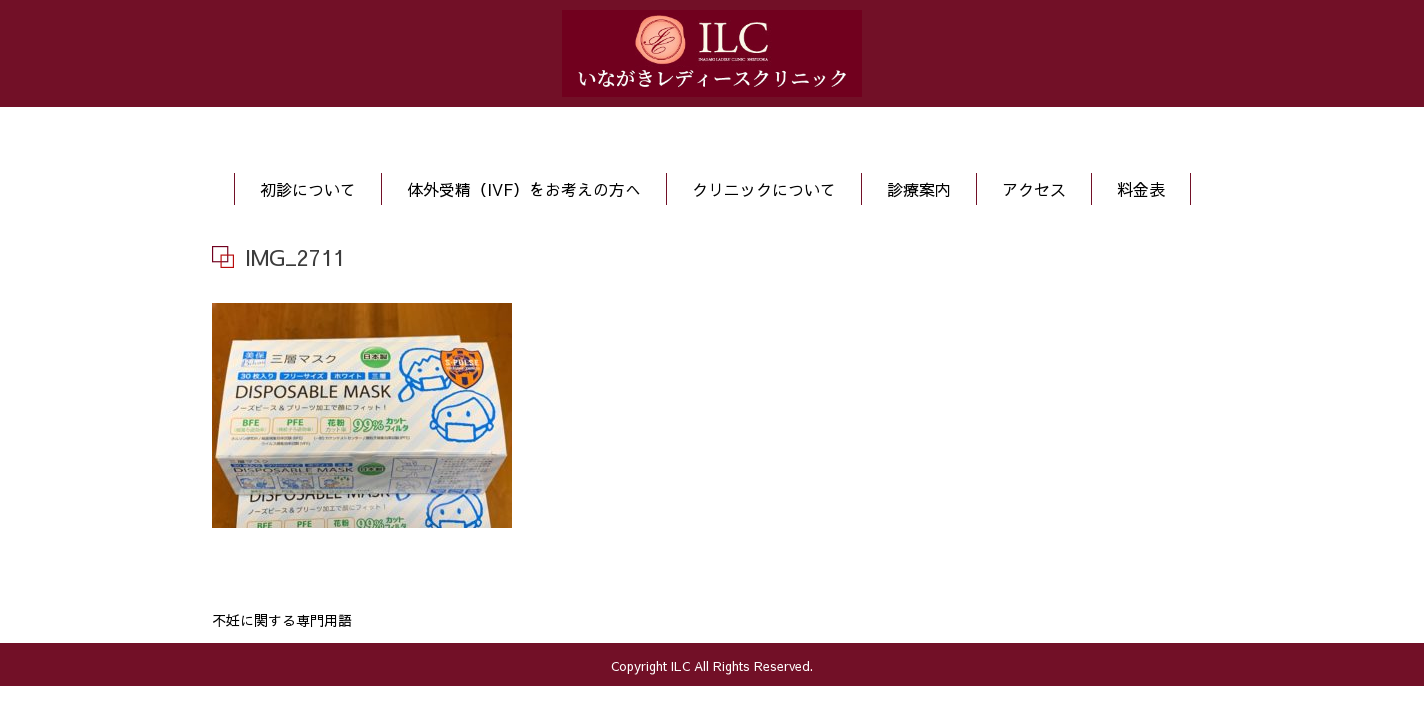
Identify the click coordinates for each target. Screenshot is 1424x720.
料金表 (1141, 189)
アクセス (1034, 189)
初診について (308, 189)
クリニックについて (764, 189)
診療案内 (919, 189)
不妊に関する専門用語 (282, 620)
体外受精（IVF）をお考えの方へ (524, 189)
